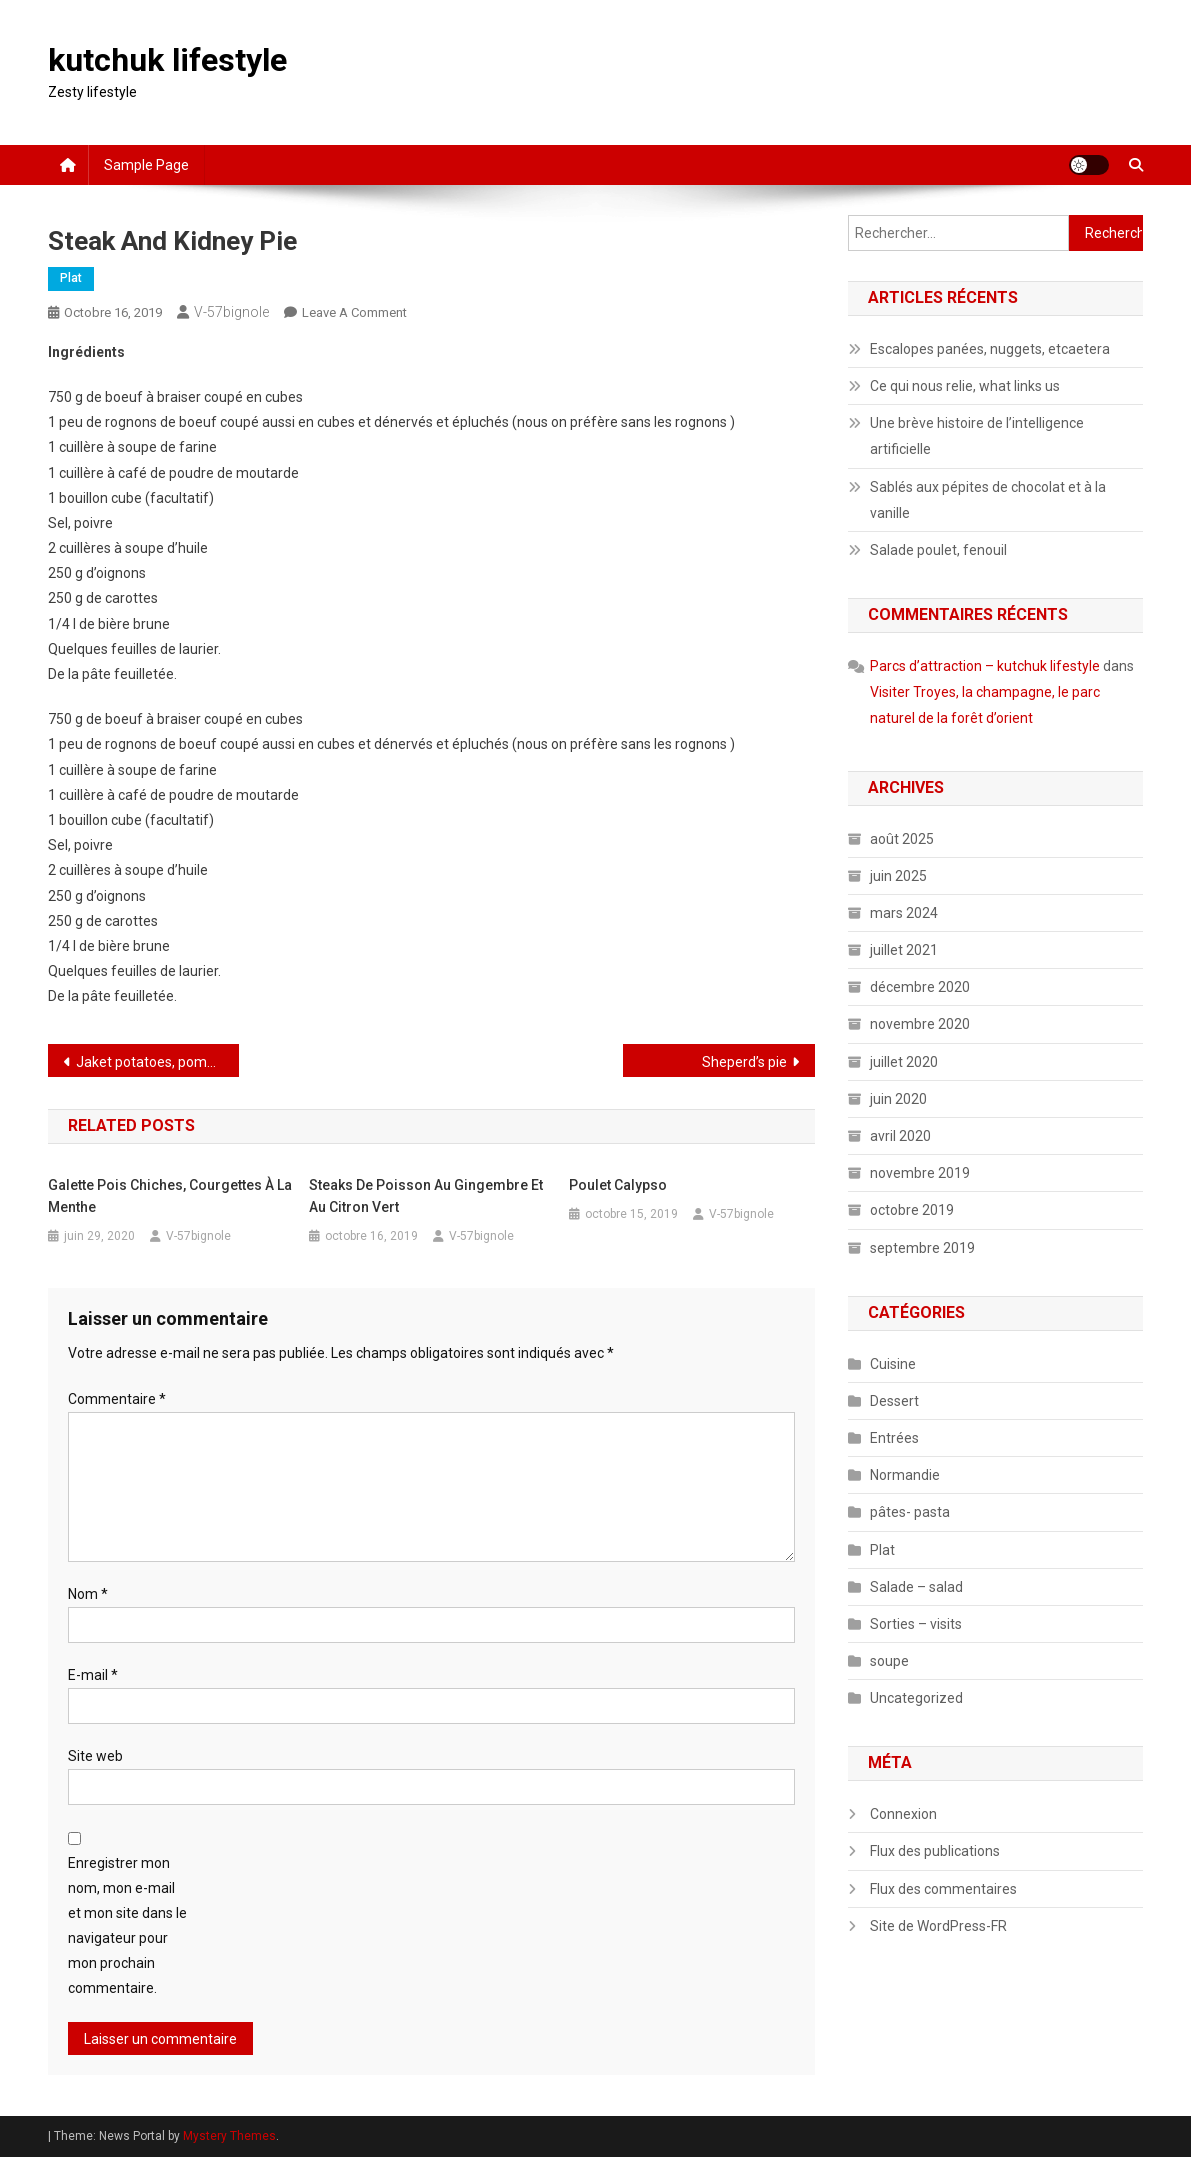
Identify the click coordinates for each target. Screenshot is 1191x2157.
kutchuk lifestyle (167, 60)
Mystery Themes (229, 2136)
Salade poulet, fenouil (938, 550)
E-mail (93, 1675)
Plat (71, 278)
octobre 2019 (912, 1210)
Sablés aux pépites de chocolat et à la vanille (988, 500)
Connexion (903, 1814)
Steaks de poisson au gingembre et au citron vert (426, 1196)
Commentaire (117, 1399)
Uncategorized (916, 1698)
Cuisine (893, 1364)
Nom (88, 1594)
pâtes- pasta (910, 1512)
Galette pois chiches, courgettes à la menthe (170, 1196)
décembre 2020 (920, 987)
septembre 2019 (922, 1248)
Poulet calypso (618, 1185)
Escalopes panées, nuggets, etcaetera (990, 349)
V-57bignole (231, 312)
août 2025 (902, 839)
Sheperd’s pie (744, 1062)
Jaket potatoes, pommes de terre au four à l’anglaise (158, 1062)
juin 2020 (898, 1099)
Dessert (894, 1401)
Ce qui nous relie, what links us (965, 386)
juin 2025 (898, 876)
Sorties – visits (916, 1624)
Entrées (894, 1438)
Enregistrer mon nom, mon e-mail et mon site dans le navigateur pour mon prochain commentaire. (127, 1926)
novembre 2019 (920, 1173)
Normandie (905, 1475)
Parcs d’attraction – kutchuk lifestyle (985, 666)
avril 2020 (900, 1136)
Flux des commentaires (943, 1889)
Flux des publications (935, 1851)
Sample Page (146, 165)
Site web (95, 1756)
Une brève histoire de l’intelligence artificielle (977, 436)
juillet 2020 (904, 1062)
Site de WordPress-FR (938, 1926)
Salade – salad (916, 1587)
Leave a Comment (354, 312)
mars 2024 (904, 913)
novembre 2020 (920, 1024)
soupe (889, 1661)
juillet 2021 (904, 950)
